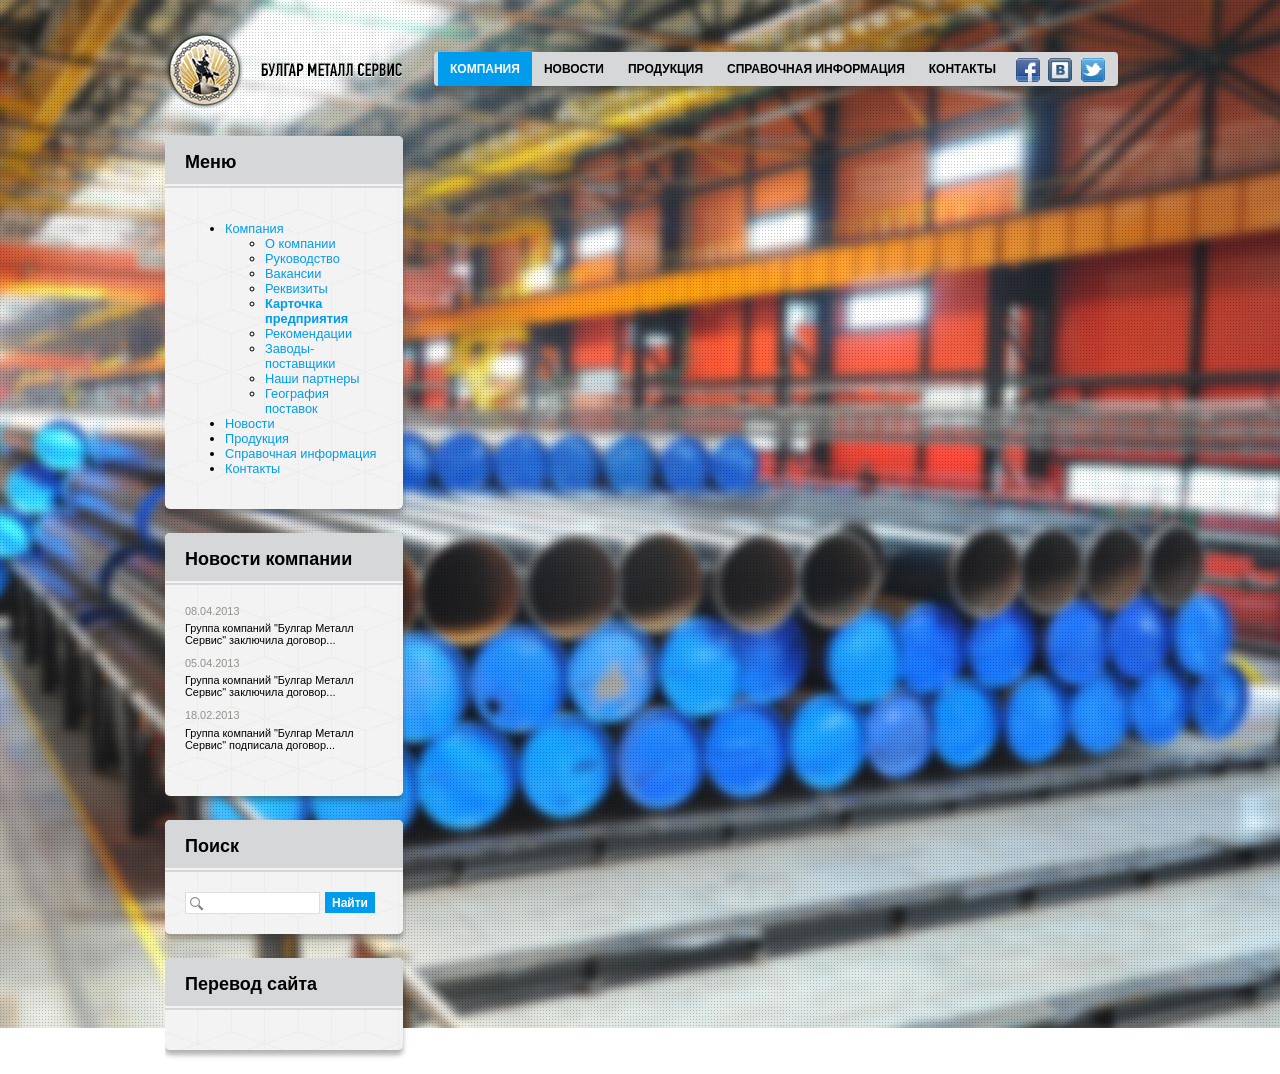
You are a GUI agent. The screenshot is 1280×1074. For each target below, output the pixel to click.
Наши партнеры (312, 378)
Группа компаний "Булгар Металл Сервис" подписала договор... (269, 739)
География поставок (297, 401)
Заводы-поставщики (300, 356)
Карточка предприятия (306, 311)
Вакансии (293, 273)
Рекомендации (308, 333)
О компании (300, 243)
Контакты (962, 69)
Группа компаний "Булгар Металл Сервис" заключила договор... (269, 634)
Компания (485, 69)
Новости (574, 69)
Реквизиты (296, 288)
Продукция (665, 69)
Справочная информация (816, 69)
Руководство (302, 258)
